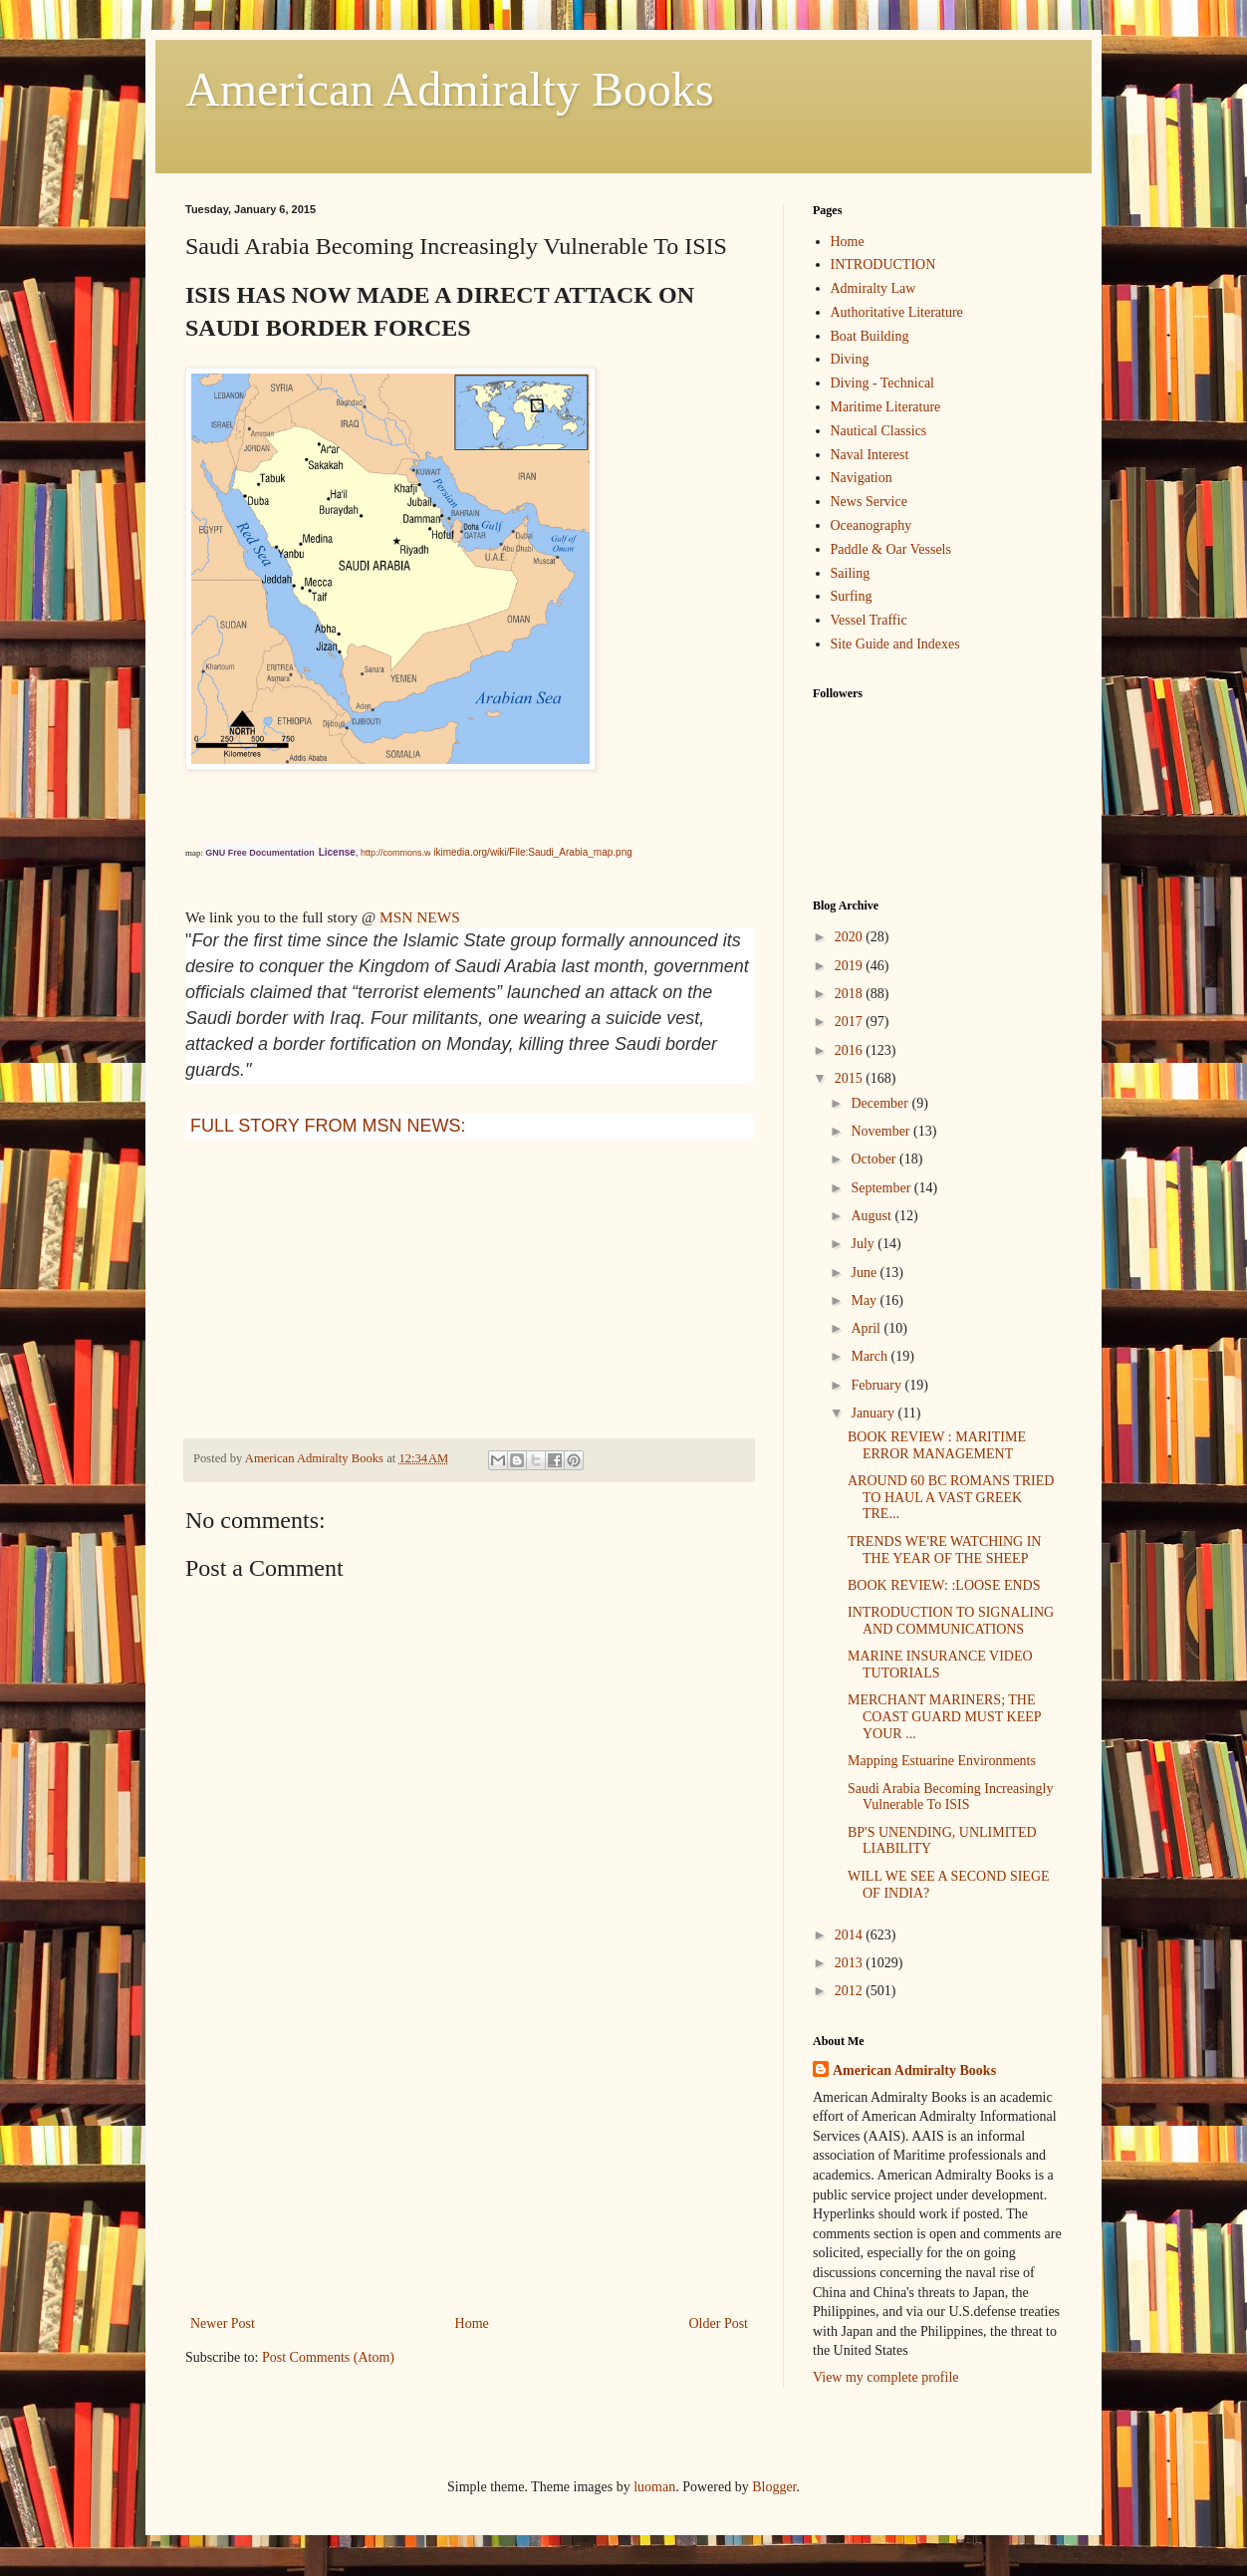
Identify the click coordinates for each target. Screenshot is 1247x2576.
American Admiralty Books (449, 89)
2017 (851, 1021)
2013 (851, 1962)
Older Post (719, 2323)
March (870, 1356)
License (337, 852)
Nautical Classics (879, 430)
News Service (869, 501)
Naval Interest (870, 454)
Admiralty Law (873, 288)
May (865, 1300)
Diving (850, 359)
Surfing (852, 596)
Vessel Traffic (869, 620)
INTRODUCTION (883, 264)
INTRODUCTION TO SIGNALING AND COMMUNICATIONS (951, 1621)
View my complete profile (886, 2377)
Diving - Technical (883, 383)
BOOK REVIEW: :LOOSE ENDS (944, 1585)
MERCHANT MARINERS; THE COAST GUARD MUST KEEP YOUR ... (944, 1716)
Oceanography (871, 525)
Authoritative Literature (897, 312)
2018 (851, 993)
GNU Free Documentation (260, 853)
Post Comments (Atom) (328, 2357)
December (881, 1103)
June (865, 1272)
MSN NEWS (419, 916)
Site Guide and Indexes (895, 644)
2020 (851, 936)
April (867, 1328)
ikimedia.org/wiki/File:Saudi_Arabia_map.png (532, 852)
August (872, 1215)
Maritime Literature (886, 406)
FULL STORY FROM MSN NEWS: (327, 1126)
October (875, 1159)
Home (472, 2323)
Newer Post (222, 2323)
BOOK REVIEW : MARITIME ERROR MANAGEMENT (937, 1445)
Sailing (851, 573)
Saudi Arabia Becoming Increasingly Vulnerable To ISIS (950, 1797)
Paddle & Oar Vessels (891, 549)
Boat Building (870, 336)
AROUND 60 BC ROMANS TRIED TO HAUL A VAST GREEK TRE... (951, 1497)
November (882, 1131)
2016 (851, 1050)
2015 (851, 1078)
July (864, 1243)
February (877, 1385)
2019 (851, 965)
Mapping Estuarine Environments (942, 1760)
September (882, 1187)
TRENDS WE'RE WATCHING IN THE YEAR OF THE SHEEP (945, 1550)
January (874, 1413)
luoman (654, 2486)
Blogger (774, 2486)
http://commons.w (396, 853)
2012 (851, 1990)
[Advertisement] (469, 2161)
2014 (851, 1935)
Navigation (861, 477)
